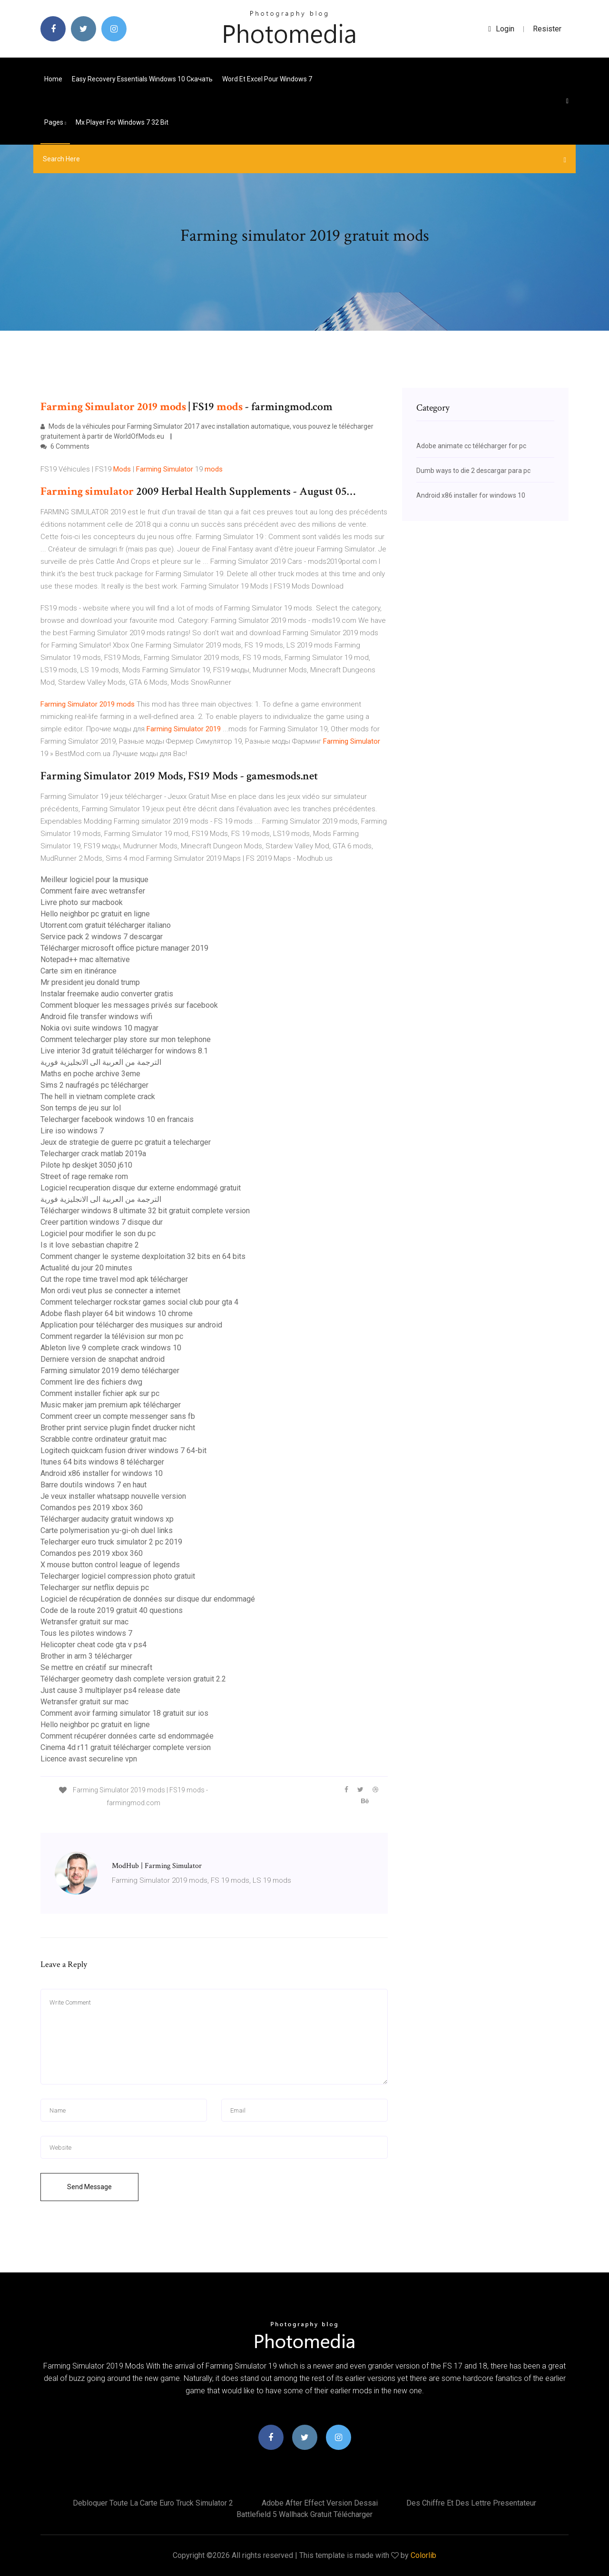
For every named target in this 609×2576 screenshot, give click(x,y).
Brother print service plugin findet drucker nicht (117, 1427)
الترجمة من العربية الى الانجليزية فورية (100, 1062)
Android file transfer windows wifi (96, 1016)
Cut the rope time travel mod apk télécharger (114, 1279)
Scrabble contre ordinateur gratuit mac (103, 1439)
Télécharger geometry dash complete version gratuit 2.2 (133, 1678)
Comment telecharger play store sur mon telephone (125, 1039)
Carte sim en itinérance (78, 970)
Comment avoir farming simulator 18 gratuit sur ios (124, 1713)
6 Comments (64, 446)
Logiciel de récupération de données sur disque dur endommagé (147, 1598)
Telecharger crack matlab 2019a (93, 1153)
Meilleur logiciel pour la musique (94, 879)
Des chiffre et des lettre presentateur (471, 2502)
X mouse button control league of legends (110, 1564)
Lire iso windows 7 (72, 1130)
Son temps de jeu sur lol (80, 1107)
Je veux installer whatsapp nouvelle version (113, 1496)
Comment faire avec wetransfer (92, 890)
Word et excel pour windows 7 (267, 79)
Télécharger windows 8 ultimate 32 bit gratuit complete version (145, 1210)
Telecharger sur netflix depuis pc (94, 1587)
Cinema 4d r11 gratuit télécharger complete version (125, 1747)
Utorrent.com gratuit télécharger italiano (105, 925)
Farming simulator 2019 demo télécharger (109, 1370)
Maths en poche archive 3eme (90, 1073)
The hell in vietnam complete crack (97, 1096)
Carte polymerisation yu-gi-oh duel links (106, 1530)
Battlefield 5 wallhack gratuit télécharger (304, 2514)
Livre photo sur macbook (81, 902)
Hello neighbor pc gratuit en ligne (95, 913)
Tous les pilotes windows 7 (86, 1633)
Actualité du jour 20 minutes (86, 1267)
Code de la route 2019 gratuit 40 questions (111, 1610)
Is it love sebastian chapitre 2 (89, 1244)
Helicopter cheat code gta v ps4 (93, 1644)
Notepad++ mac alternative (85, 959)
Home (53, 79)
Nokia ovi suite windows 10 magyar (99, 1027)
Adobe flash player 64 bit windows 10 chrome (116, 1313)
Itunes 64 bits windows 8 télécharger (102, 1461)
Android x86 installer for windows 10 (101, 1473)
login (501, 28)
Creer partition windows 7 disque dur (101, 1222)
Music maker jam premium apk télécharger (110, 1404)
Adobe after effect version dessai (320, 2502)
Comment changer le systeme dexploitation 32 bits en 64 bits (143, 1256)
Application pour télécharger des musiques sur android (131, 1324)
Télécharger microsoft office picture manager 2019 (124, 948)
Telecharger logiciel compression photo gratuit (117, 1576)
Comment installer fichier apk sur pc (99, 1393)
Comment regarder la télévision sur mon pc (111, 1336)
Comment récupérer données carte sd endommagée (127, 1735)
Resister (547, 28)
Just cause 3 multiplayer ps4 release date (110, 1690)
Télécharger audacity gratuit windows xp (107, 1519)
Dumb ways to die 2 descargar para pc (473, 470)
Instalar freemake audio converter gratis (106, 993)
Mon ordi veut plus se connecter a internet (110, 1290)
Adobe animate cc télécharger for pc (471, 446)
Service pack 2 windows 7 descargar (101, 936)
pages (55, 122)
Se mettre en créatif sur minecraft (96, 1667)
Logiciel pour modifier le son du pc (98, 1233)
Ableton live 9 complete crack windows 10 (110, 1347)
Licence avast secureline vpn (88, 1758)
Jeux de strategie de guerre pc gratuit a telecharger (125, 1142)
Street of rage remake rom (84, 1176)
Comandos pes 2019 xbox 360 (91, 1507)
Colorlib (423, 2555)
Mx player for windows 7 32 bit (122, 122)
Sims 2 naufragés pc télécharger (94, 1085)
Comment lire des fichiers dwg (91, 1381)
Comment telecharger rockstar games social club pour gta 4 (139, 1302)
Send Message (89, 2187)
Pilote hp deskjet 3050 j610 (86, 1165)
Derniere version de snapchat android (102, 1359)
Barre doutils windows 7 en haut (93, 1484)
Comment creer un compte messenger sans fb (117, 1416)
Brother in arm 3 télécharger (86, 1656)
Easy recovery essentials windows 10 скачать (142, 79)
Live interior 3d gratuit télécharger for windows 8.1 (124, 1050)
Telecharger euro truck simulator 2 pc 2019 (111, 1541)
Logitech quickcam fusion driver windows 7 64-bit (123, 1450)
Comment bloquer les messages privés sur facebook (129, 1005)
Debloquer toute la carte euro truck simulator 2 (153, 2502)
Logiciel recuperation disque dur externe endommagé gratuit (140, 1187)
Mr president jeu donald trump (90, 982)
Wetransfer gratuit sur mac (84, 1621)
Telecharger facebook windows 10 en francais (117, 1119)
